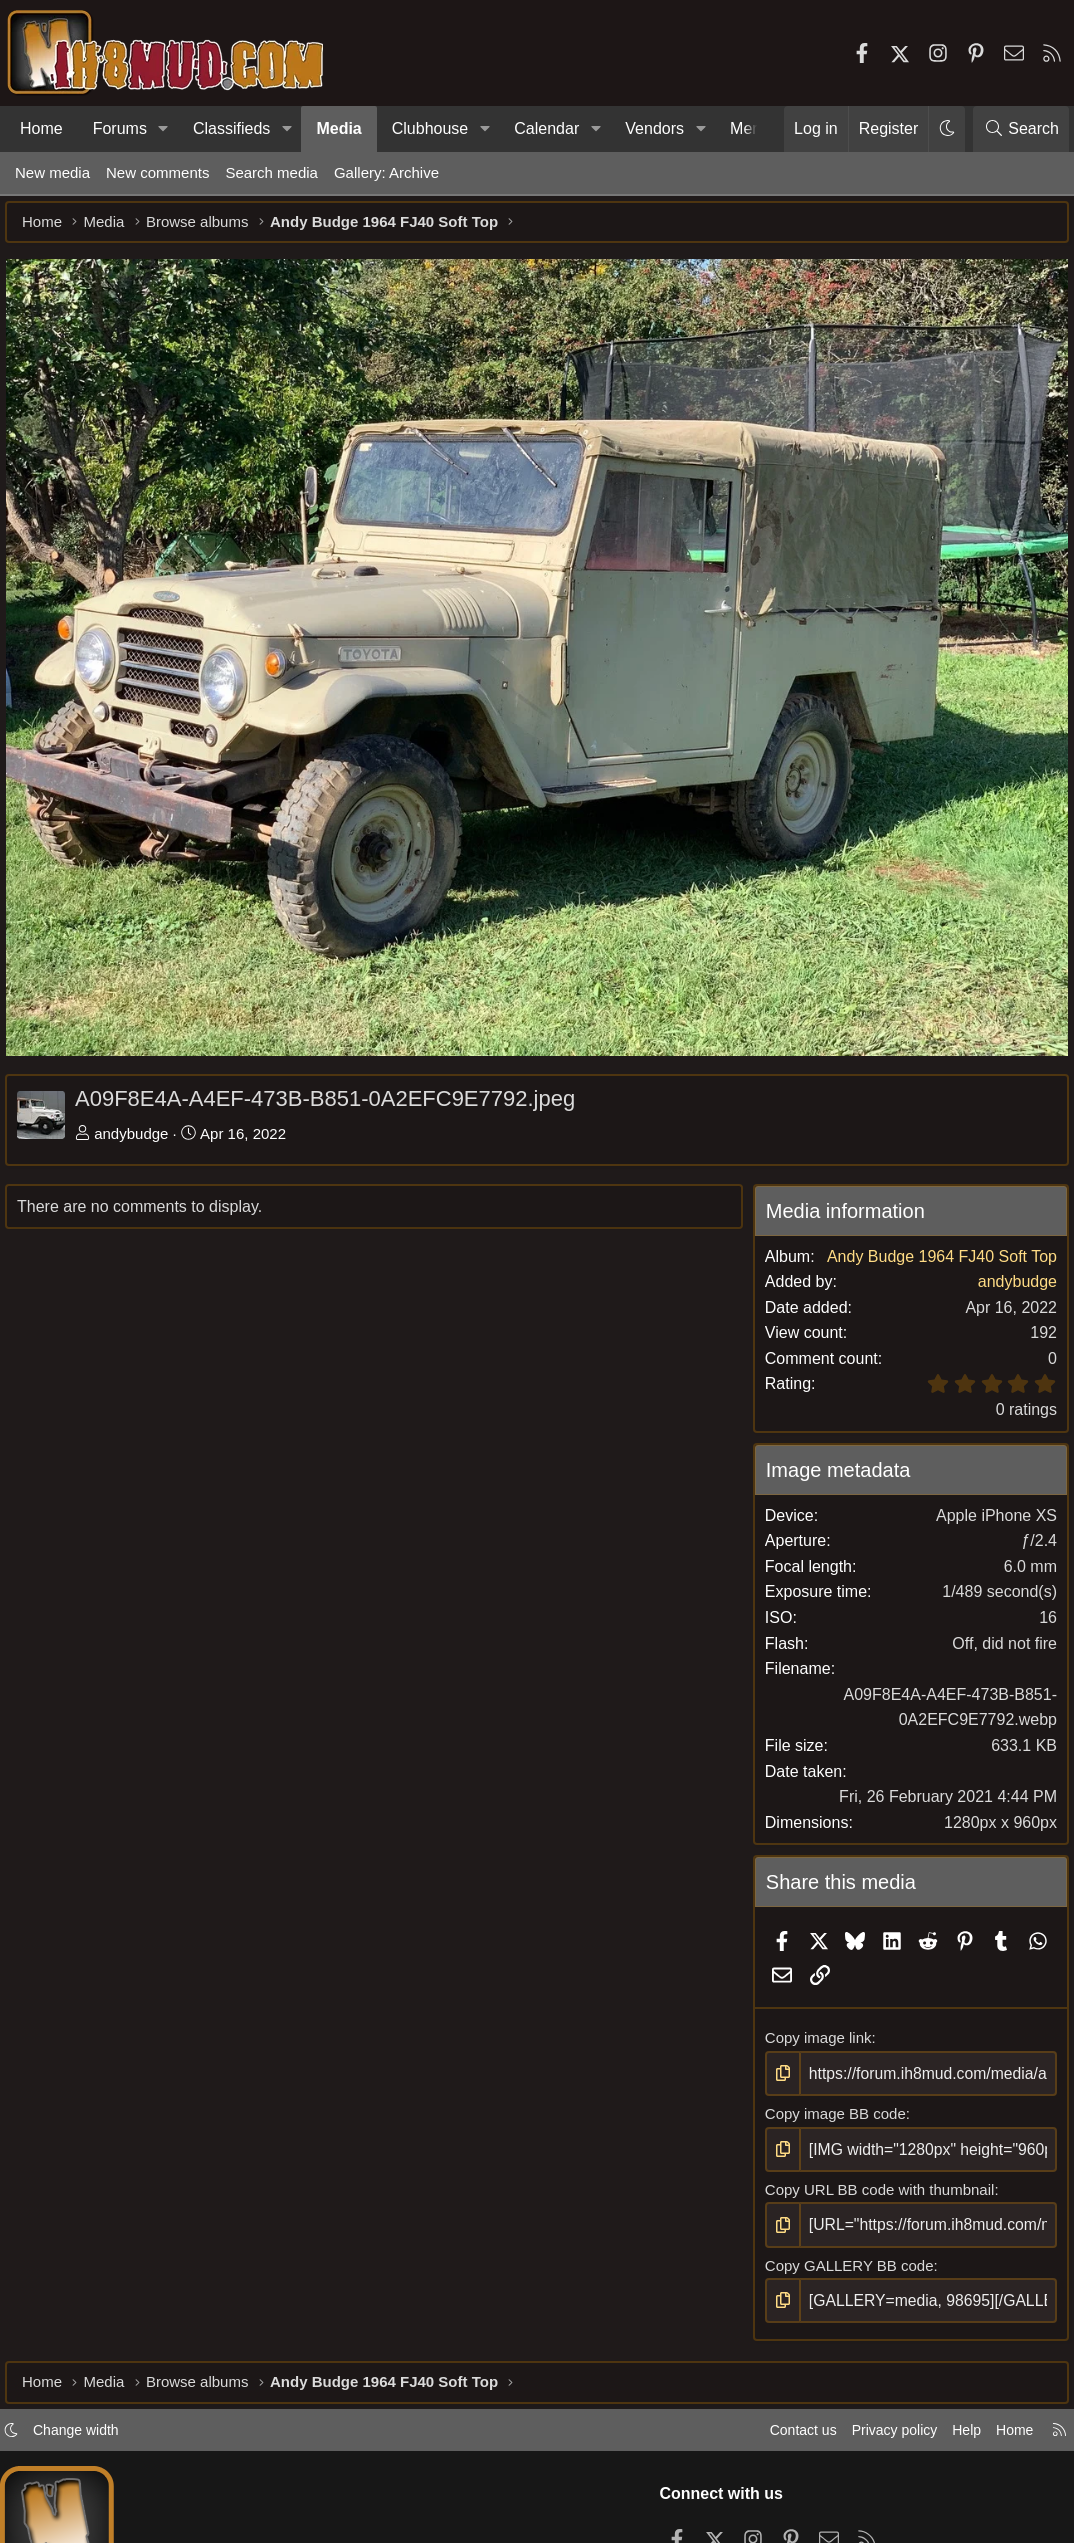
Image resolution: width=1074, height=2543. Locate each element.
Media (338, 128)
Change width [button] (96, 2456)
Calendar (546, 128)
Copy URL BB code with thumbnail (876, 2207)
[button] (163, 129)
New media (52, 172)
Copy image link (814, 2058)
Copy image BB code (831, 2133)
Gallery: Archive (386, 172)
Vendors (654, 128)
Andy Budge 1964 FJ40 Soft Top (932, 1276)
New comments (157, 172)
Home (41, 128)
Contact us (773, 2456)
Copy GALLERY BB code (845, 2282)
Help (947, 2456)
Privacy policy (870, 2456)
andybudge (141, 1128)
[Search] (1021, 129)
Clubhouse (430, 128)
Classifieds (231, 128)
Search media (271, 172)
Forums (120, 128)
